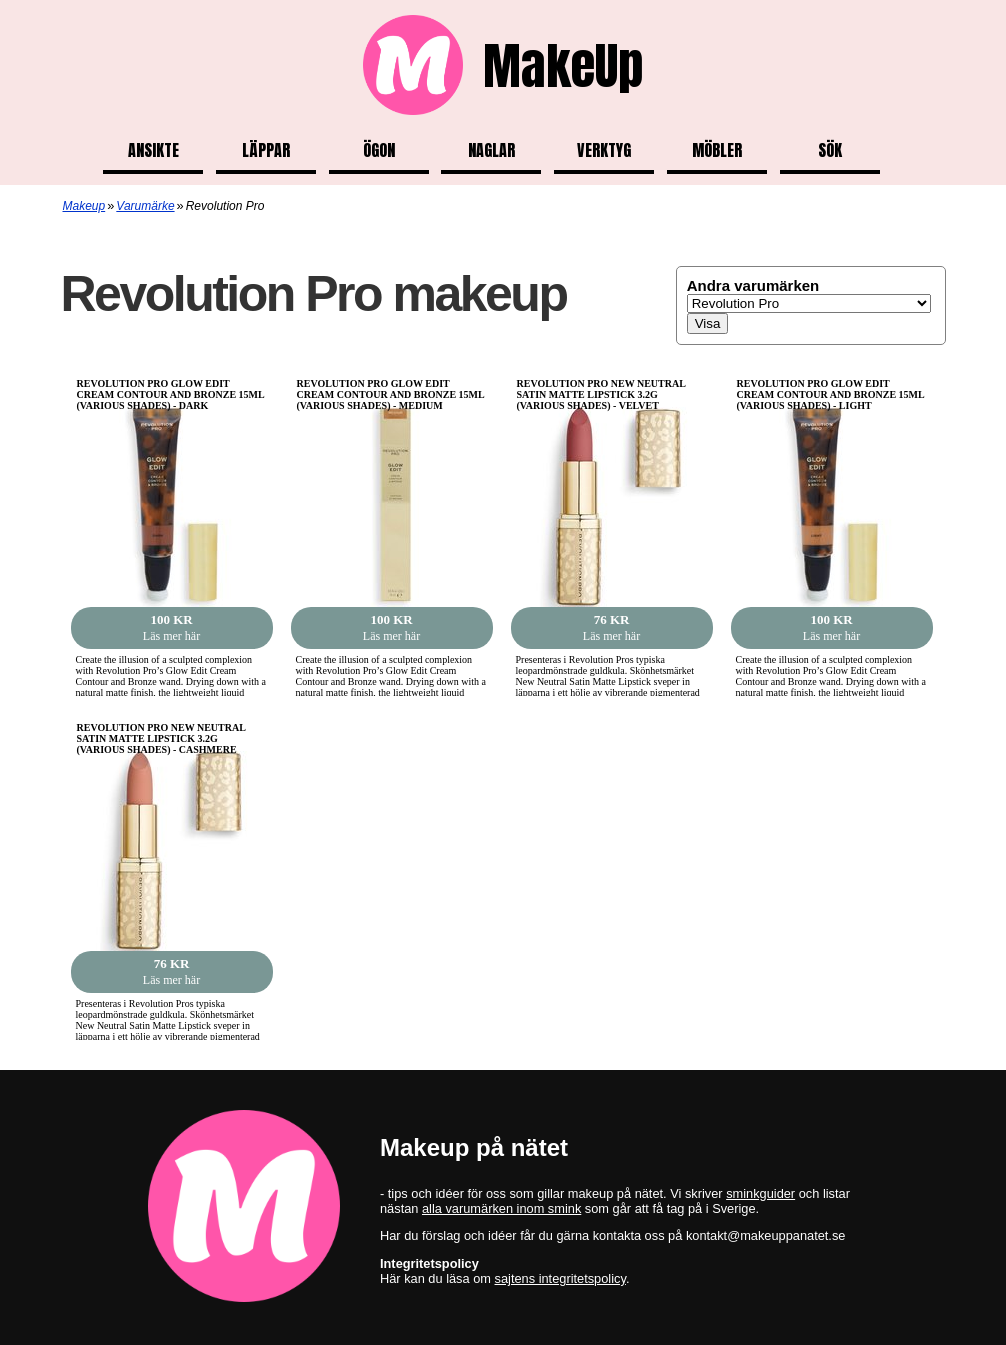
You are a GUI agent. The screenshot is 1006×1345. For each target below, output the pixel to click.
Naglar (491, 150)
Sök (830, 150)
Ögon (379, 150)
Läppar (266, 150)
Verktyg (604, 150)
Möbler (717, 150)
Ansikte (153, 150)
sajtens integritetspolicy (560, 1278)
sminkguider (760, 1193)
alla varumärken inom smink (501, 1208)
